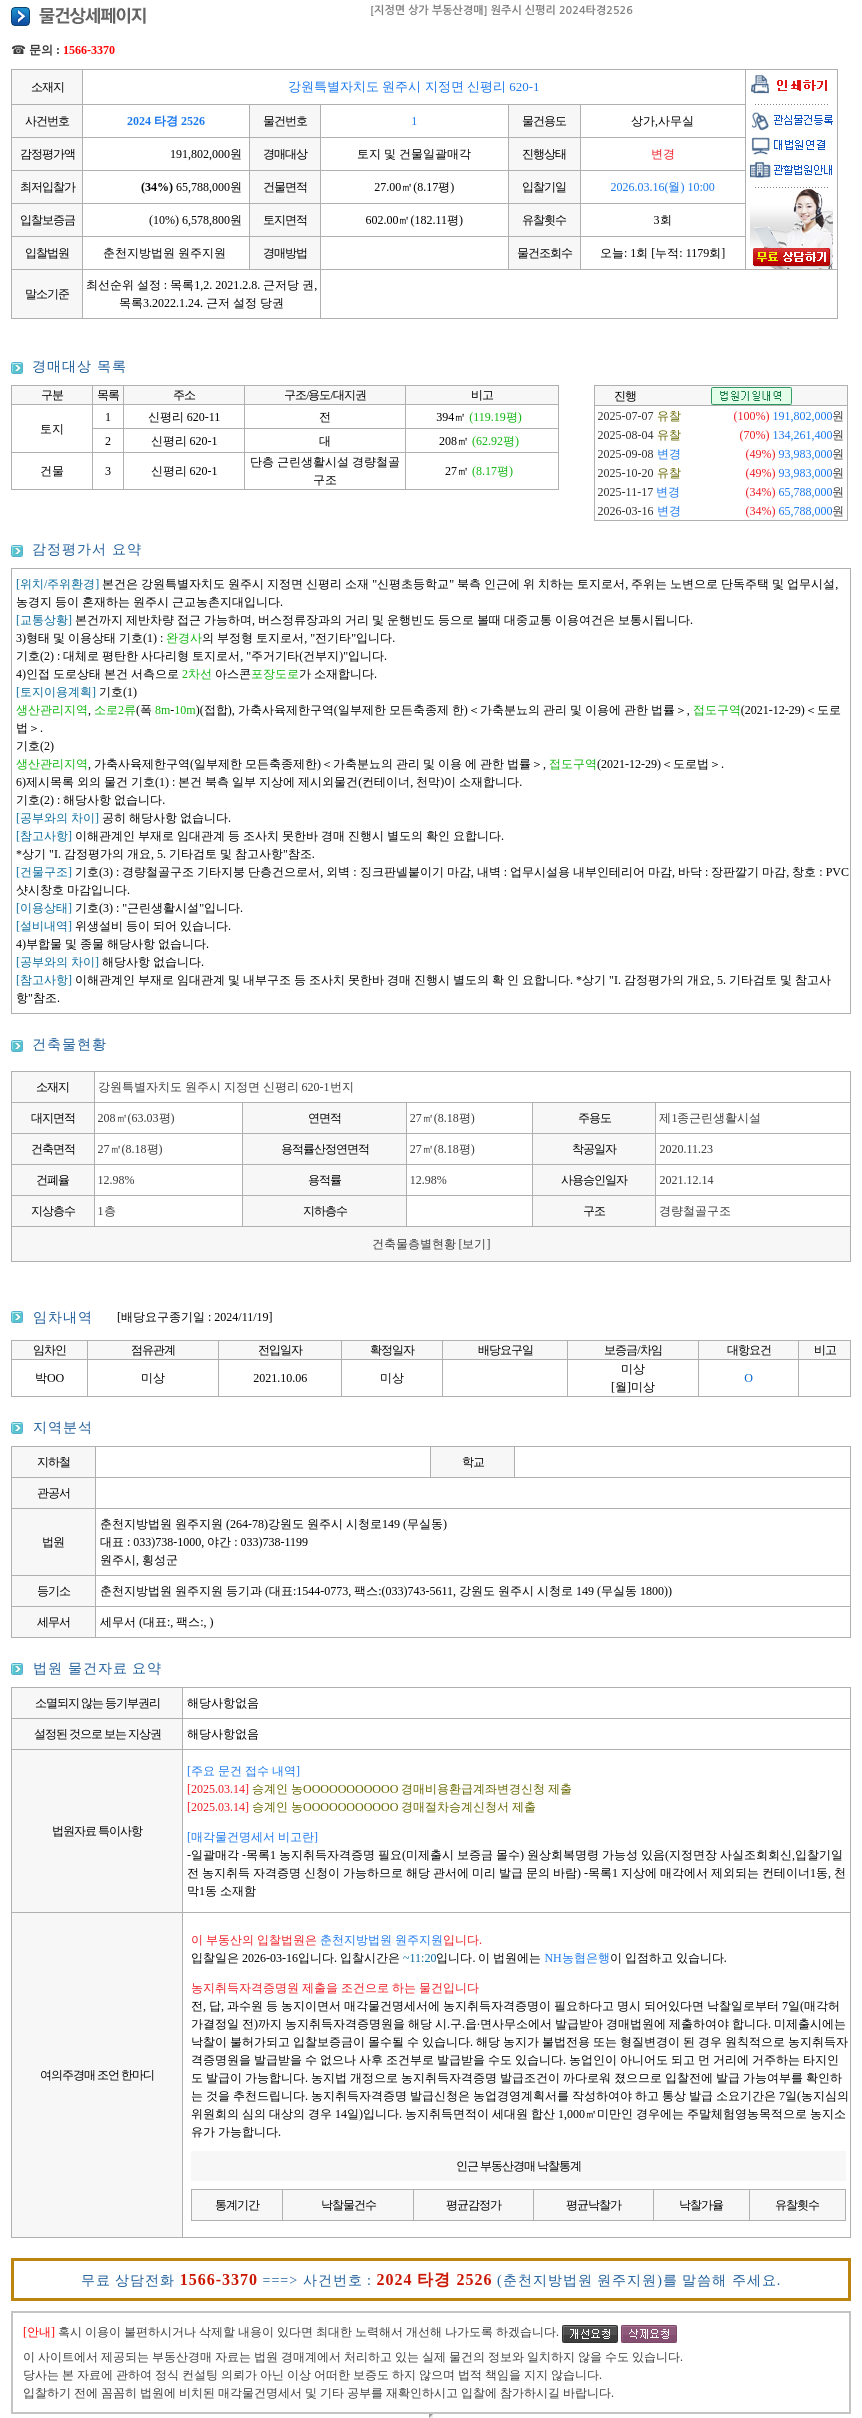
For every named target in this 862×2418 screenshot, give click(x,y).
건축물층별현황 (431, 1244)
